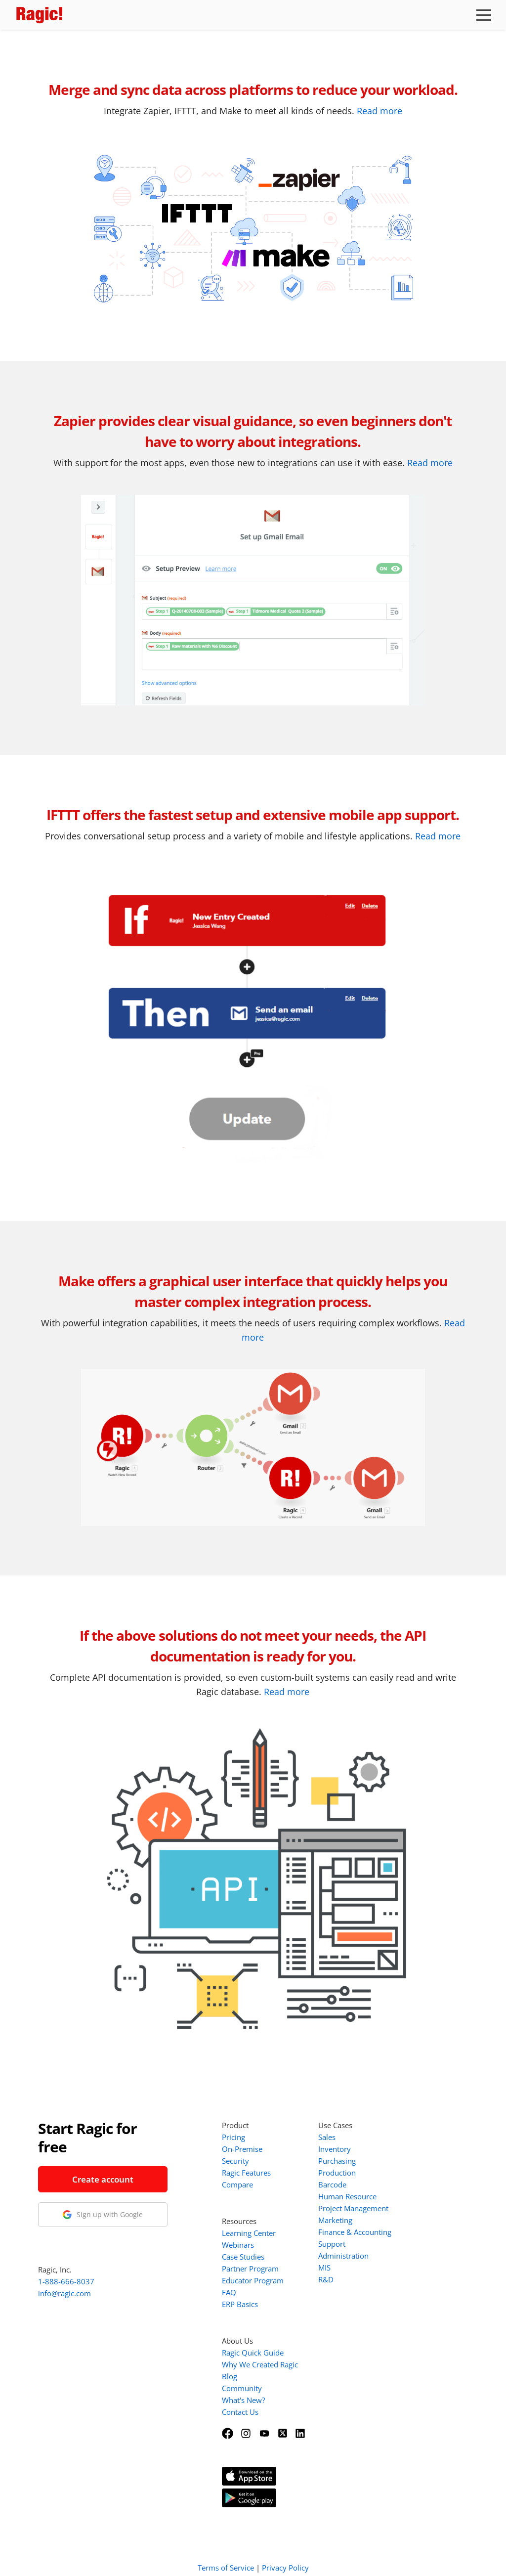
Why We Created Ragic (260, 2364)
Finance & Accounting (354, 2232)
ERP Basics (240, 2304)
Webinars (238, 2245)
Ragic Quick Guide (253, 2353)
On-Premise (242, 2149)
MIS (324, 2267)
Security (235, 2161)
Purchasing (337, 2161)
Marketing (335, 2220)
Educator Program (253, 2280)
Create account (102, 2179)
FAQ (229, 2292)
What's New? (243, 2400)
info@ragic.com (64, 2293)
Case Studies (243, 2257)
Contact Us (240, 2412)
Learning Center (249, 2233)
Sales (327, 2137)
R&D (326, 2279)
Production (337, 2173)
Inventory (334, 2149)
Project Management (353, 2208)
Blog (229, 2376)
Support (331, 2244)
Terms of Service (226, 2555)
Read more (379, 111)
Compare (237, 2184)
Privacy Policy (285, 2555)
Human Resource (347, 2196)
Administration (343, 2256)
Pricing (233, 2137)
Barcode (332, 2184)
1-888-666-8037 (66, 2281)
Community (242, 2388)
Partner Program (250, 2268)
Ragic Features (246, 2173)
